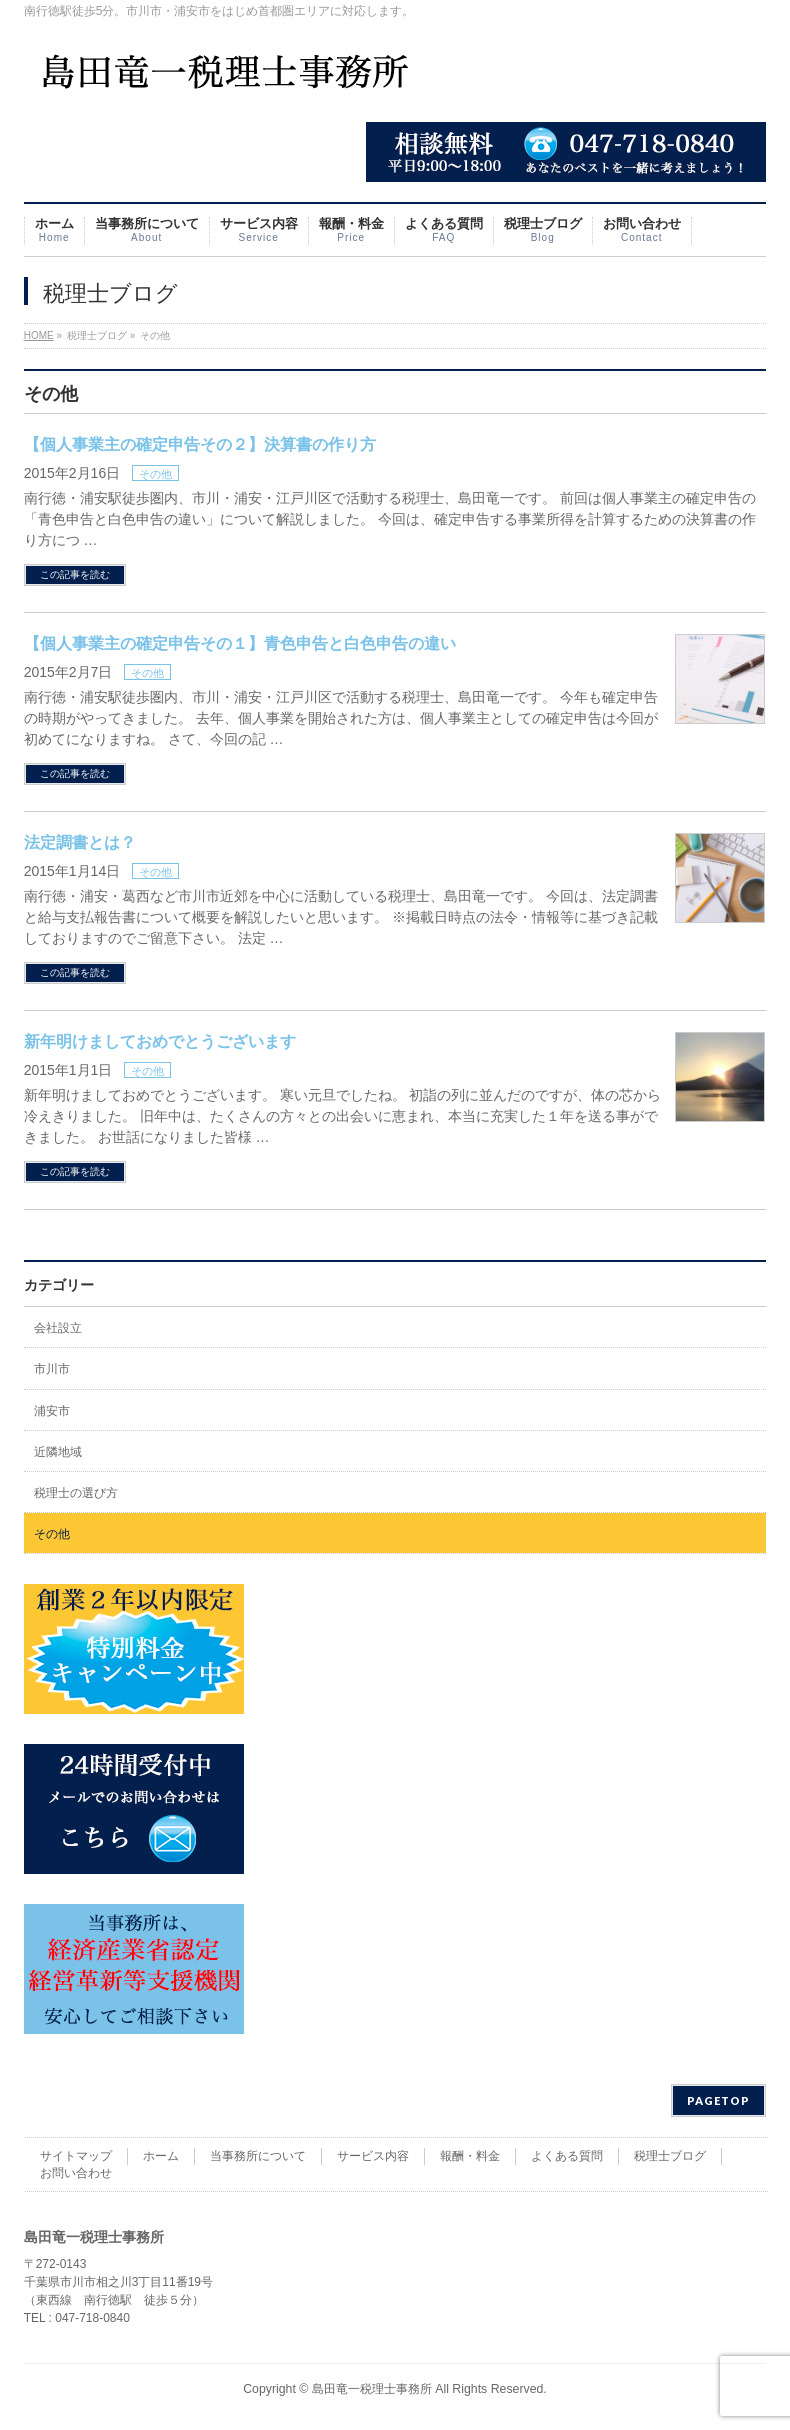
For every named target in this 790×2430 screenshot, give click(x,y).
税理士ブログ (670, 2156)
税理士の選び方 (76, 1493)
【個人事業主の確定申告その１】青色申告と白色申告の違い (240, 643)
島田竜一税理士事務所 (372, 2389)
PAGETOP (718, 2100)
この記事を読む (75, 574)
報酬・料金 (470, 2156)
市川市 (52, 1369)
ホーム (161, 2156)
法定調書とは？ (80, 842)
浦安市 (52, 1411)
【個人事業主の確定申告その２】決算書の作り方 (200, 444)
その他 (155, 474)
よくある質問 (567, 2156)
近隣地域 (58, 1452)
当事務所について (258, 2156)
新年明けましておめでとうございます (160, 1041)
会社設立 (58, 1328)
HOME (39, 335)
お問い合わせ (76, 2173)
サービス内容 (373, 2156)
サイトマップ (76, 2156)
